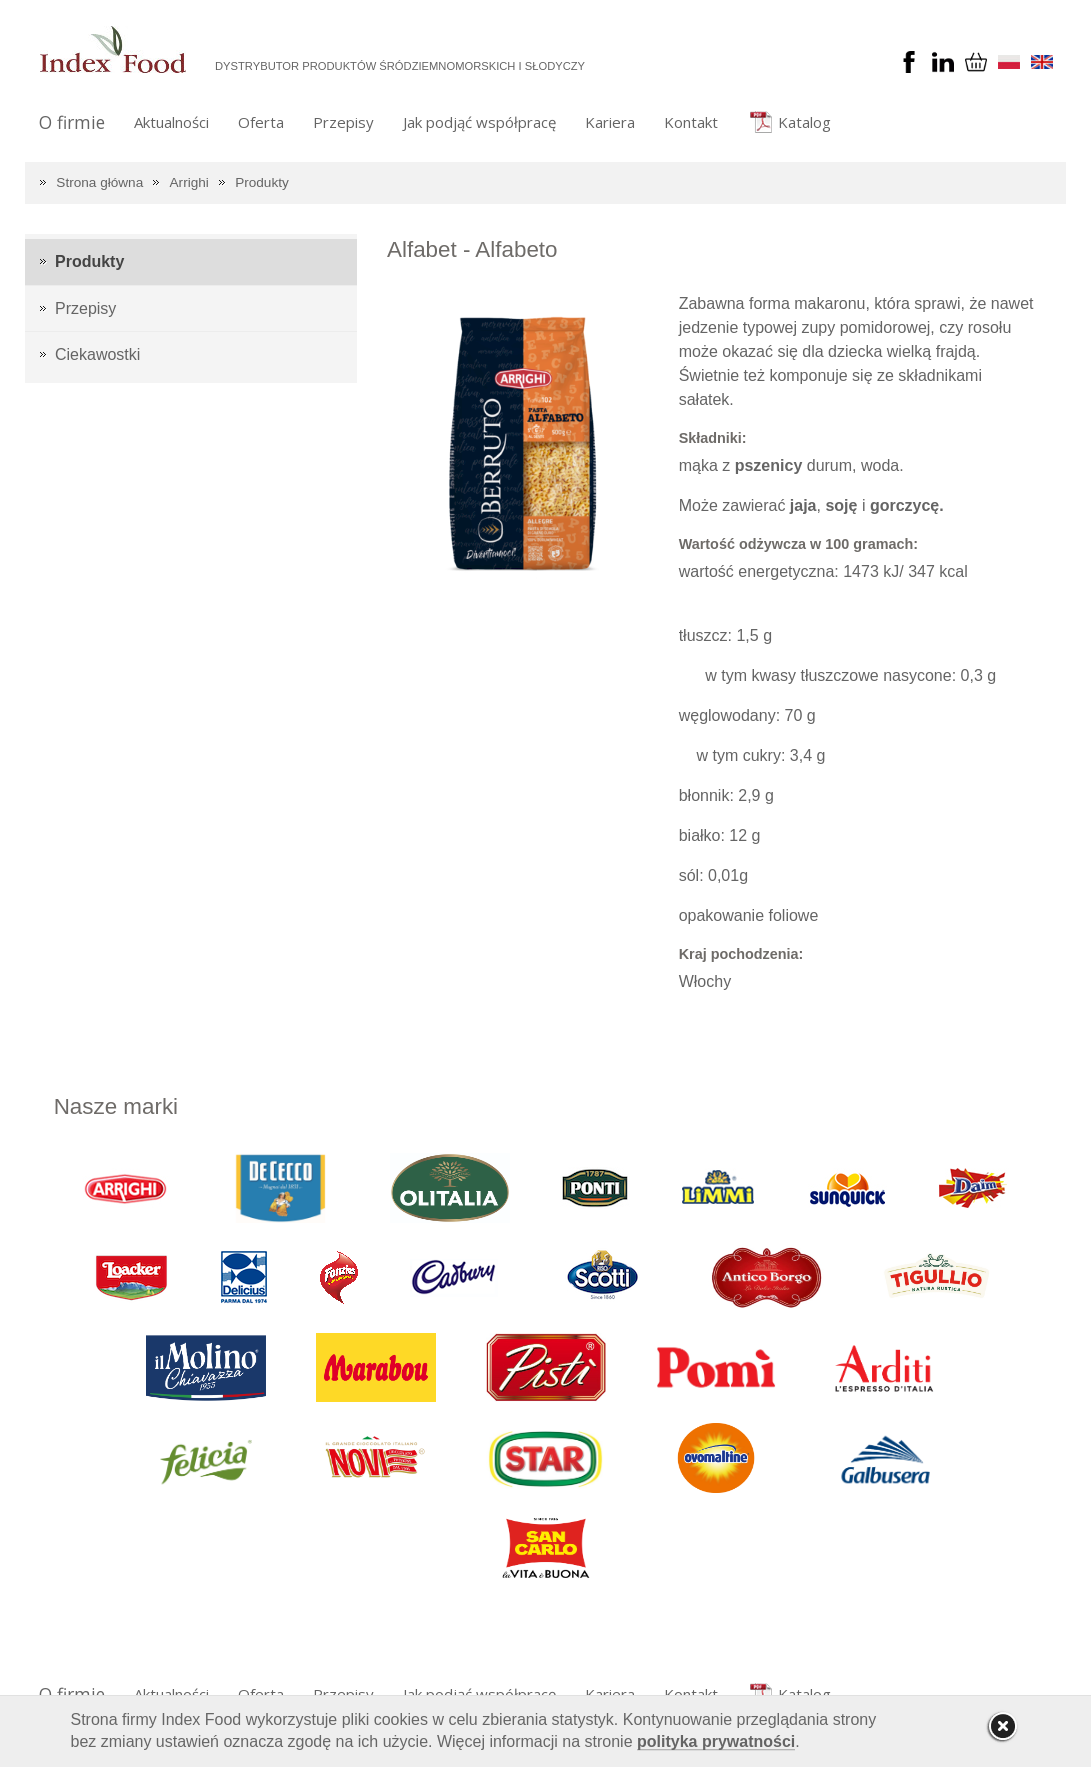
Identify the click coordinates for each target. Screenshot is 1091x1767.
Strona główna (99, 182)
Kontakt (691, 122)
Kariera (610, 122)
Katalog (804, 122)
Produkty (262, 182)
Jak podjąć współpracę (479, 122)
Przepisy (343, 122)
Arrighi (189, 182)
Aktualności (171, 122)
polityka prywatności (716, 1741)
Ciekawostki (97, 354)
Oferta (261, 122)
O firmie (72, 122)
